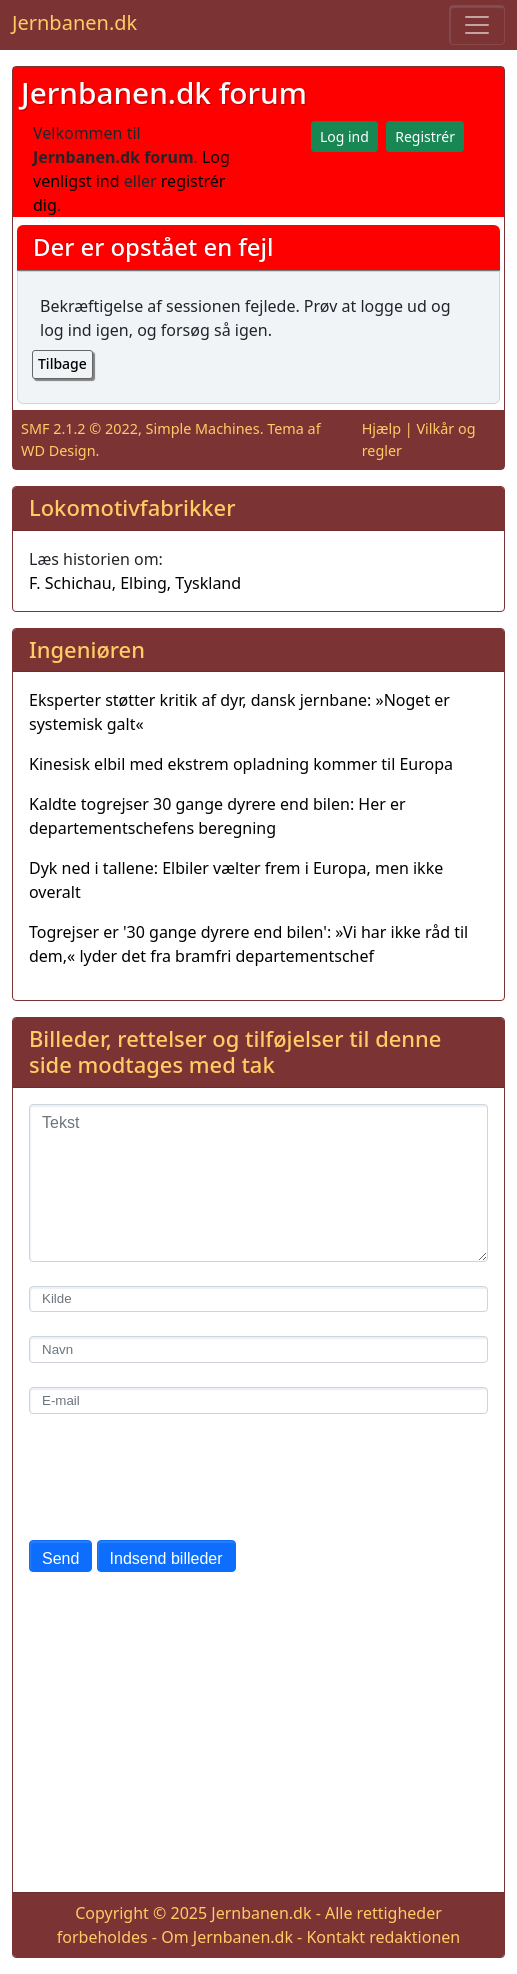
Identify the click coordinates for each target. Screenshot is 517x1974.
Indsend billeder (166, 1558)
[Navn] (258, 1349)
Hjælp (381, 428)
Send (60, 1558)
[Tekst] (258, 1183)
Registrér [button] (425, 136)
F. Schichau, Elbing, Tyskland (135, 583)
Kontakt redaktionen (383, 1937)
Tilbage (62, 363)
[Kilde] (258, 1299)
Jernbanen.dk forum (164, 92)
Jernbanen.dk (74, 22)
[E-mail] (258, 1400)
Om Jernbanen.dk (227, 1937)
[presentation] (181, 1477)
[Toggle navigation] (477, 25)
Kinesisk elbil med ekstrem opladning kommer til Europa (241, 764)
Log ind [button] (344, 136)
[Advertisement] (258, 1736)
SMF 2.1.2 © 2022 (79, 428)
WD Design (58, 450)
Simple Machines (203, 428)
